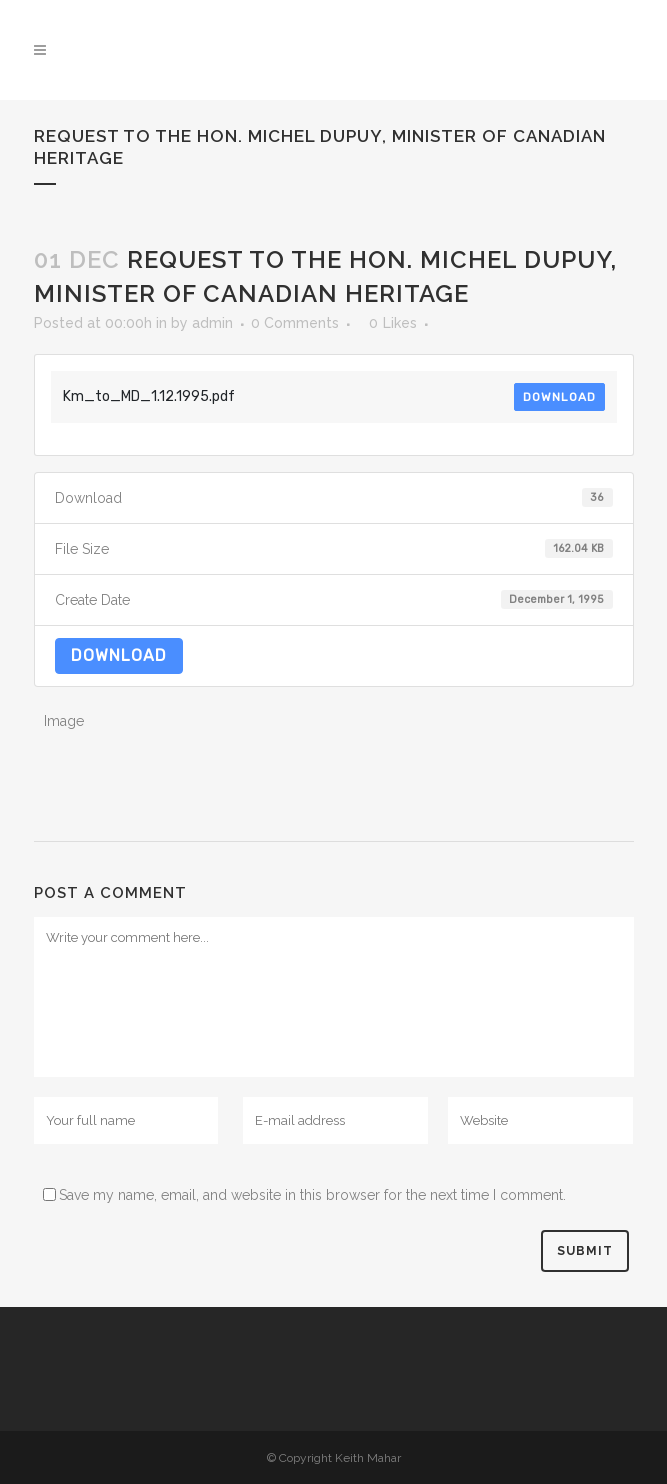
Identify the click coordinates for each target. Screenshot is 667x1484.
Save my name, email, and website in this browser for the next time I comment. (312, 1195)
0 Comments (295, 323)
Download (559, 397)
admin (212, 323)
